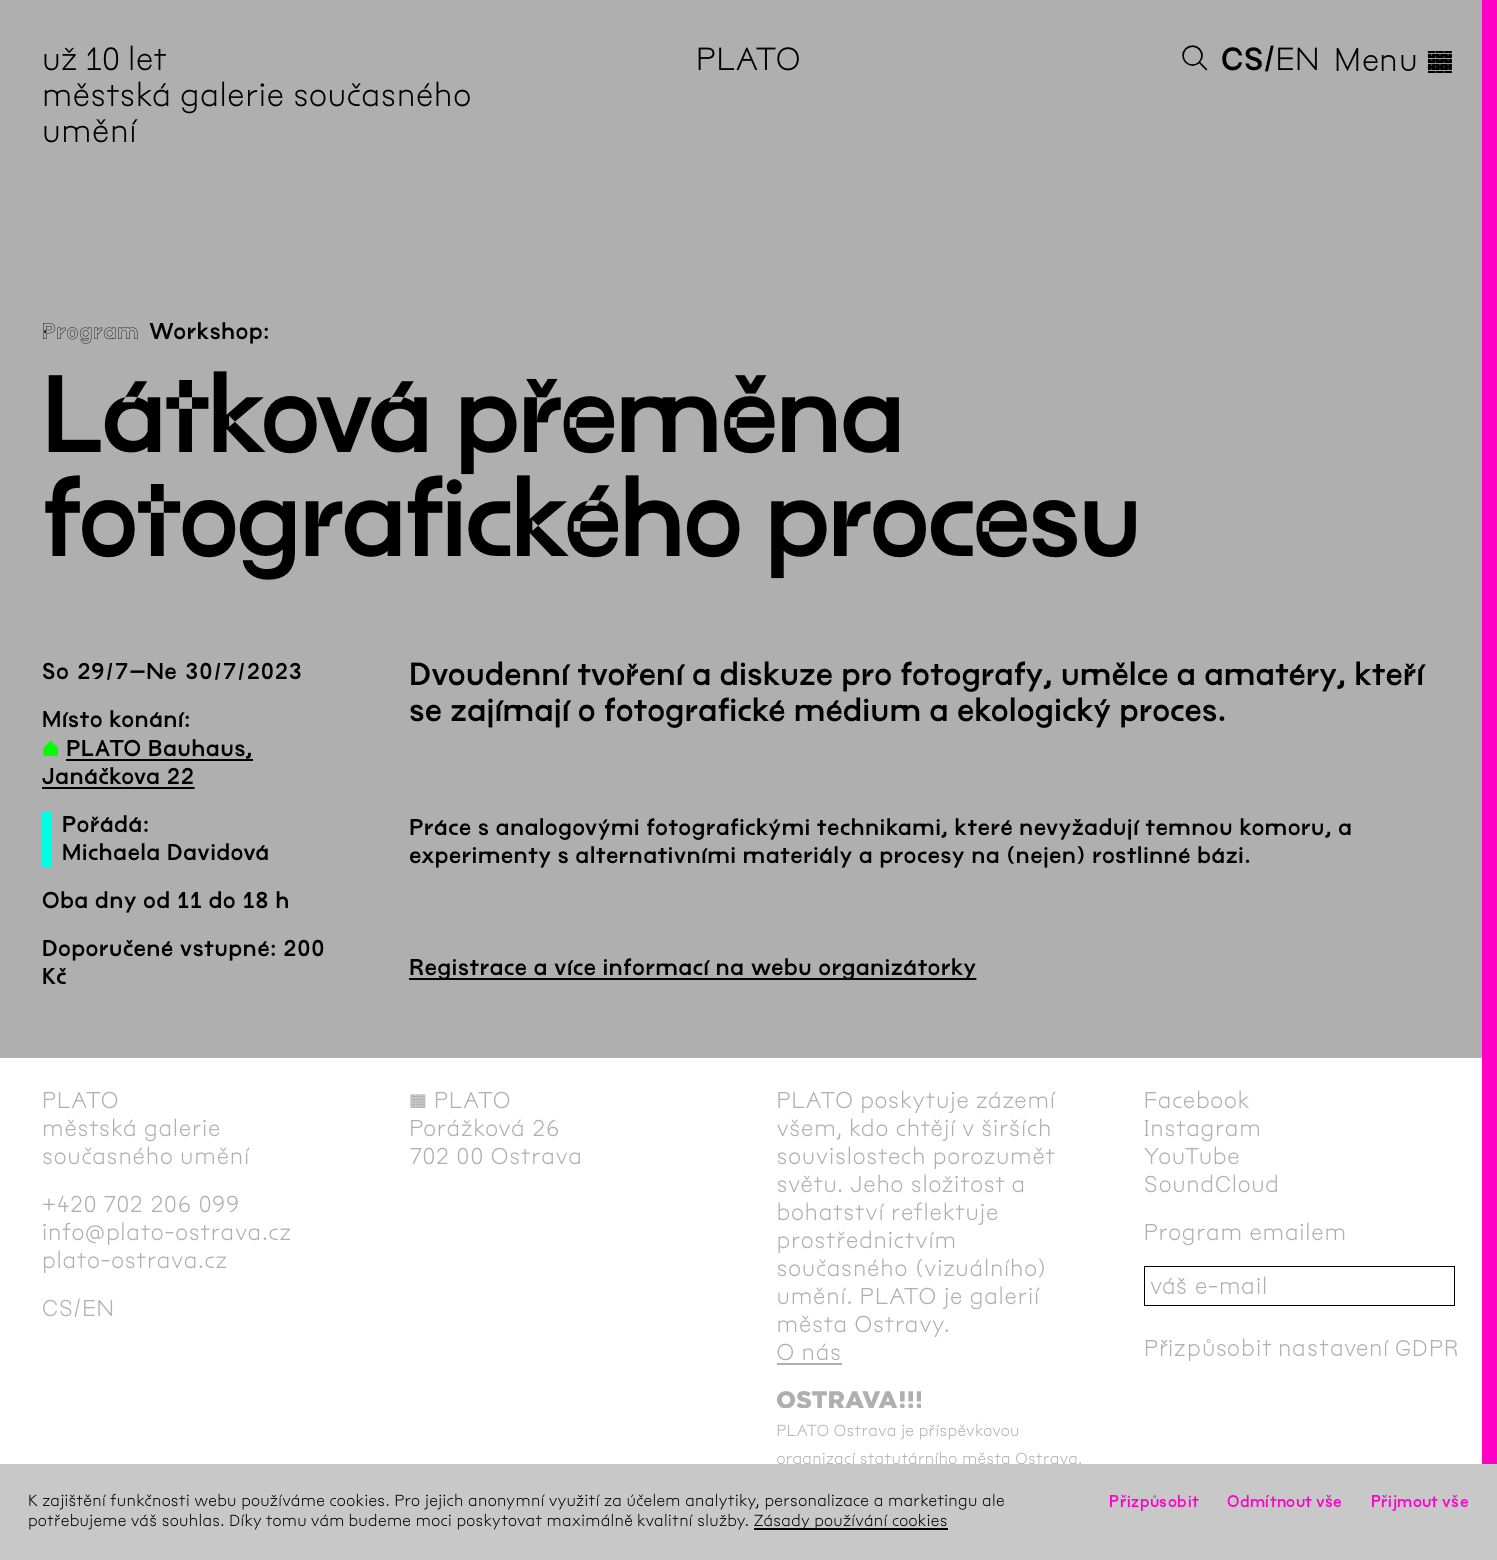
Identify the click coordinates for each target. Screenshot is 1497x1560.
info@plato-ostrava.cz (167, 1232)
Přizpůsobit (1154, 1501)
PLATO (748, 59)
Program (90, 332)
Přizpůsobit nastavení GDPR (1302, 1348)
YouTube (1192, 1156)
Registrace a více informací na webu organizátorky (692, 968)
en (1297, 59)
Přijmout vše (1420, 1501)
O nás (809, 1352)
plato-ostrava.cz (135, 1260)
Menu (1394, 60)
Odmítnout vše (1285, 1501)
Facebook (1197, 1100)
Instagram (1203, 1128)
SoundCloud (1212, 1184)
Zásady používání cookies (851, 1521)
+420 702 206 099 (141, 1204)
